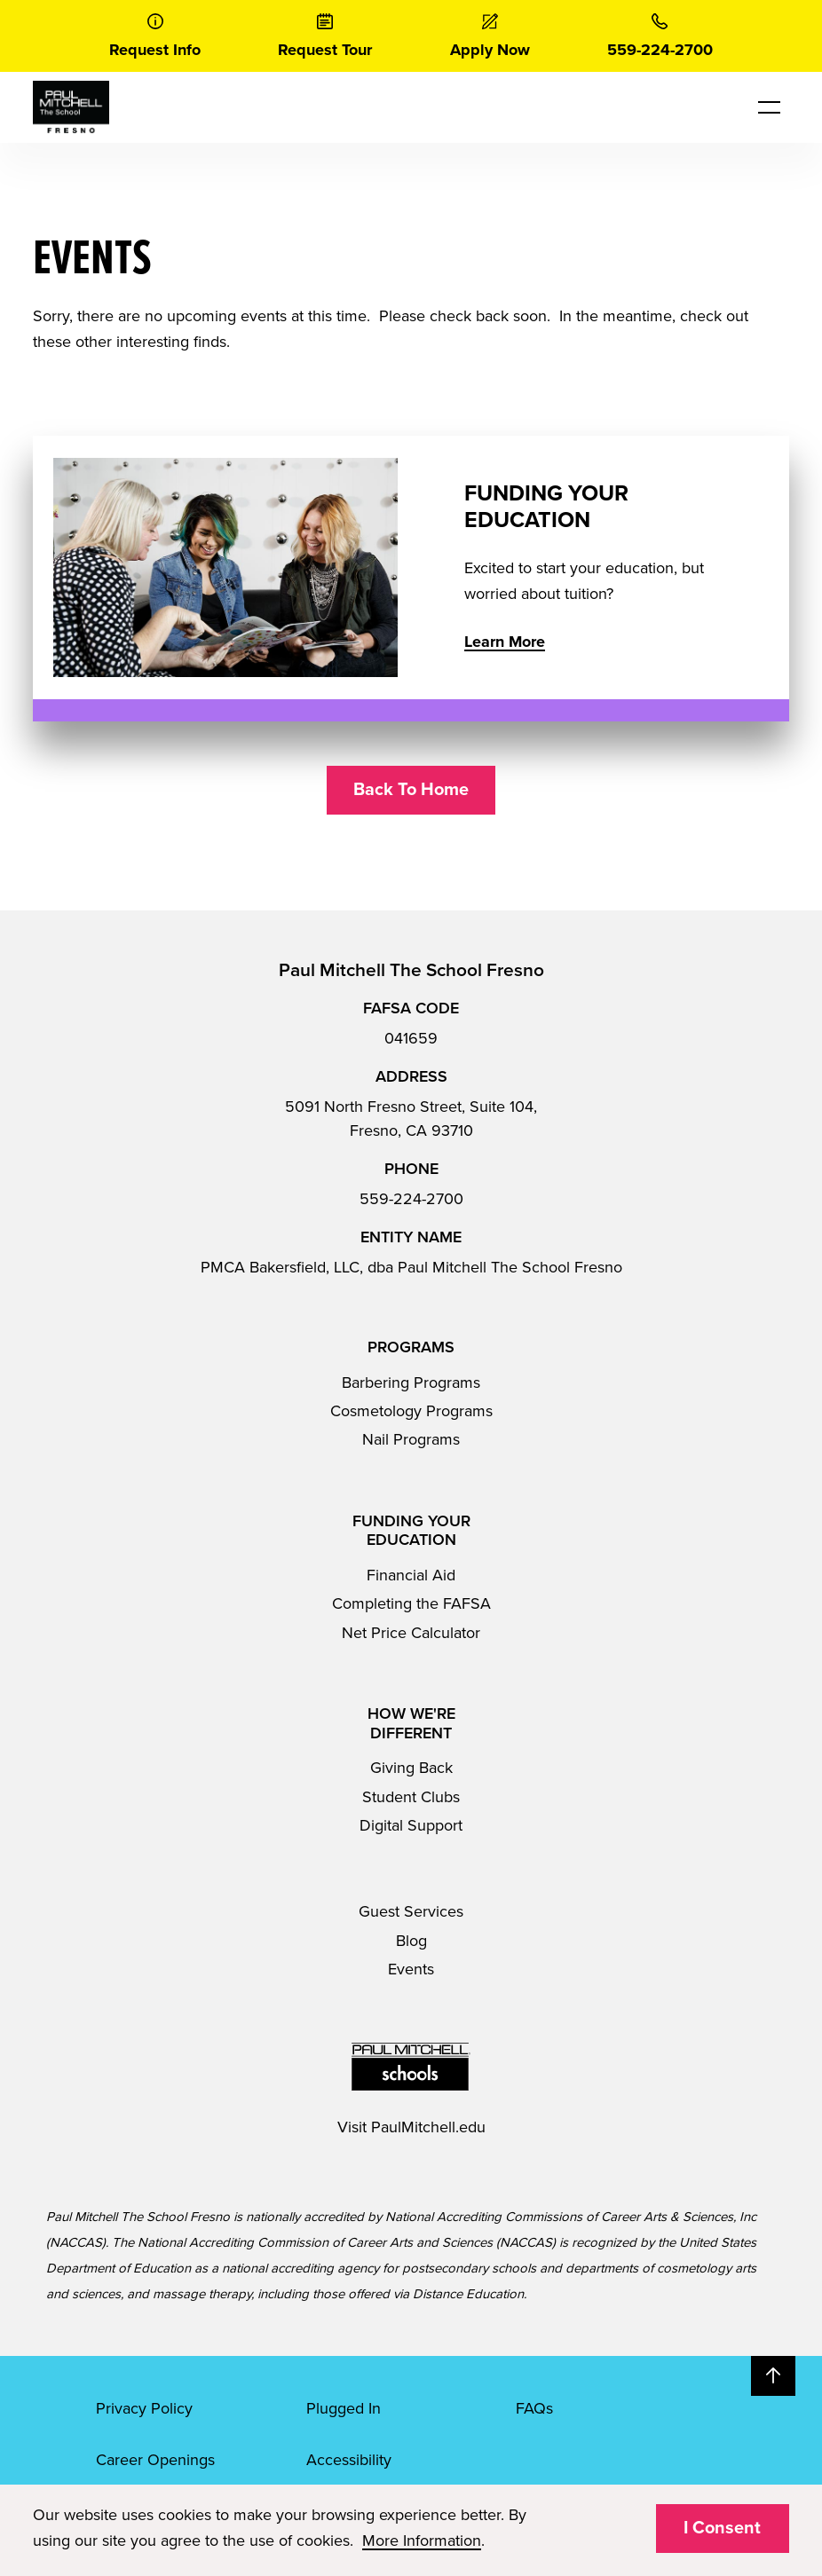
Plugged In (343, 2408)
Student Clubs (411, 1797)
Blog (411, 1940)
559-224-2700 (411, 1199)
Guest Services (411, 1911)
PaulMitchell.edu (428, 2127)
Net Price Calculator (411, 1632)
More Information (421, 2540)
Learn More (504, 641)
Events (411, 1969)
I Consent (722, 2528)
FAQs (534, 2408)
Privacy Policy (144, 2408)
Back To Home (411, 789)
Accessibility (348, 2460)
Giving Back (411, 1767)
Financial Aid (411, 1575)
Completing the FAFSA (411, 1603)
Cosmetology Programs (411, 1411)
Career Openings (155, 2460)
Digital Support (411, 1825)
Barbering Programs (411, 1382)
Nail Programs (411, 1439)
